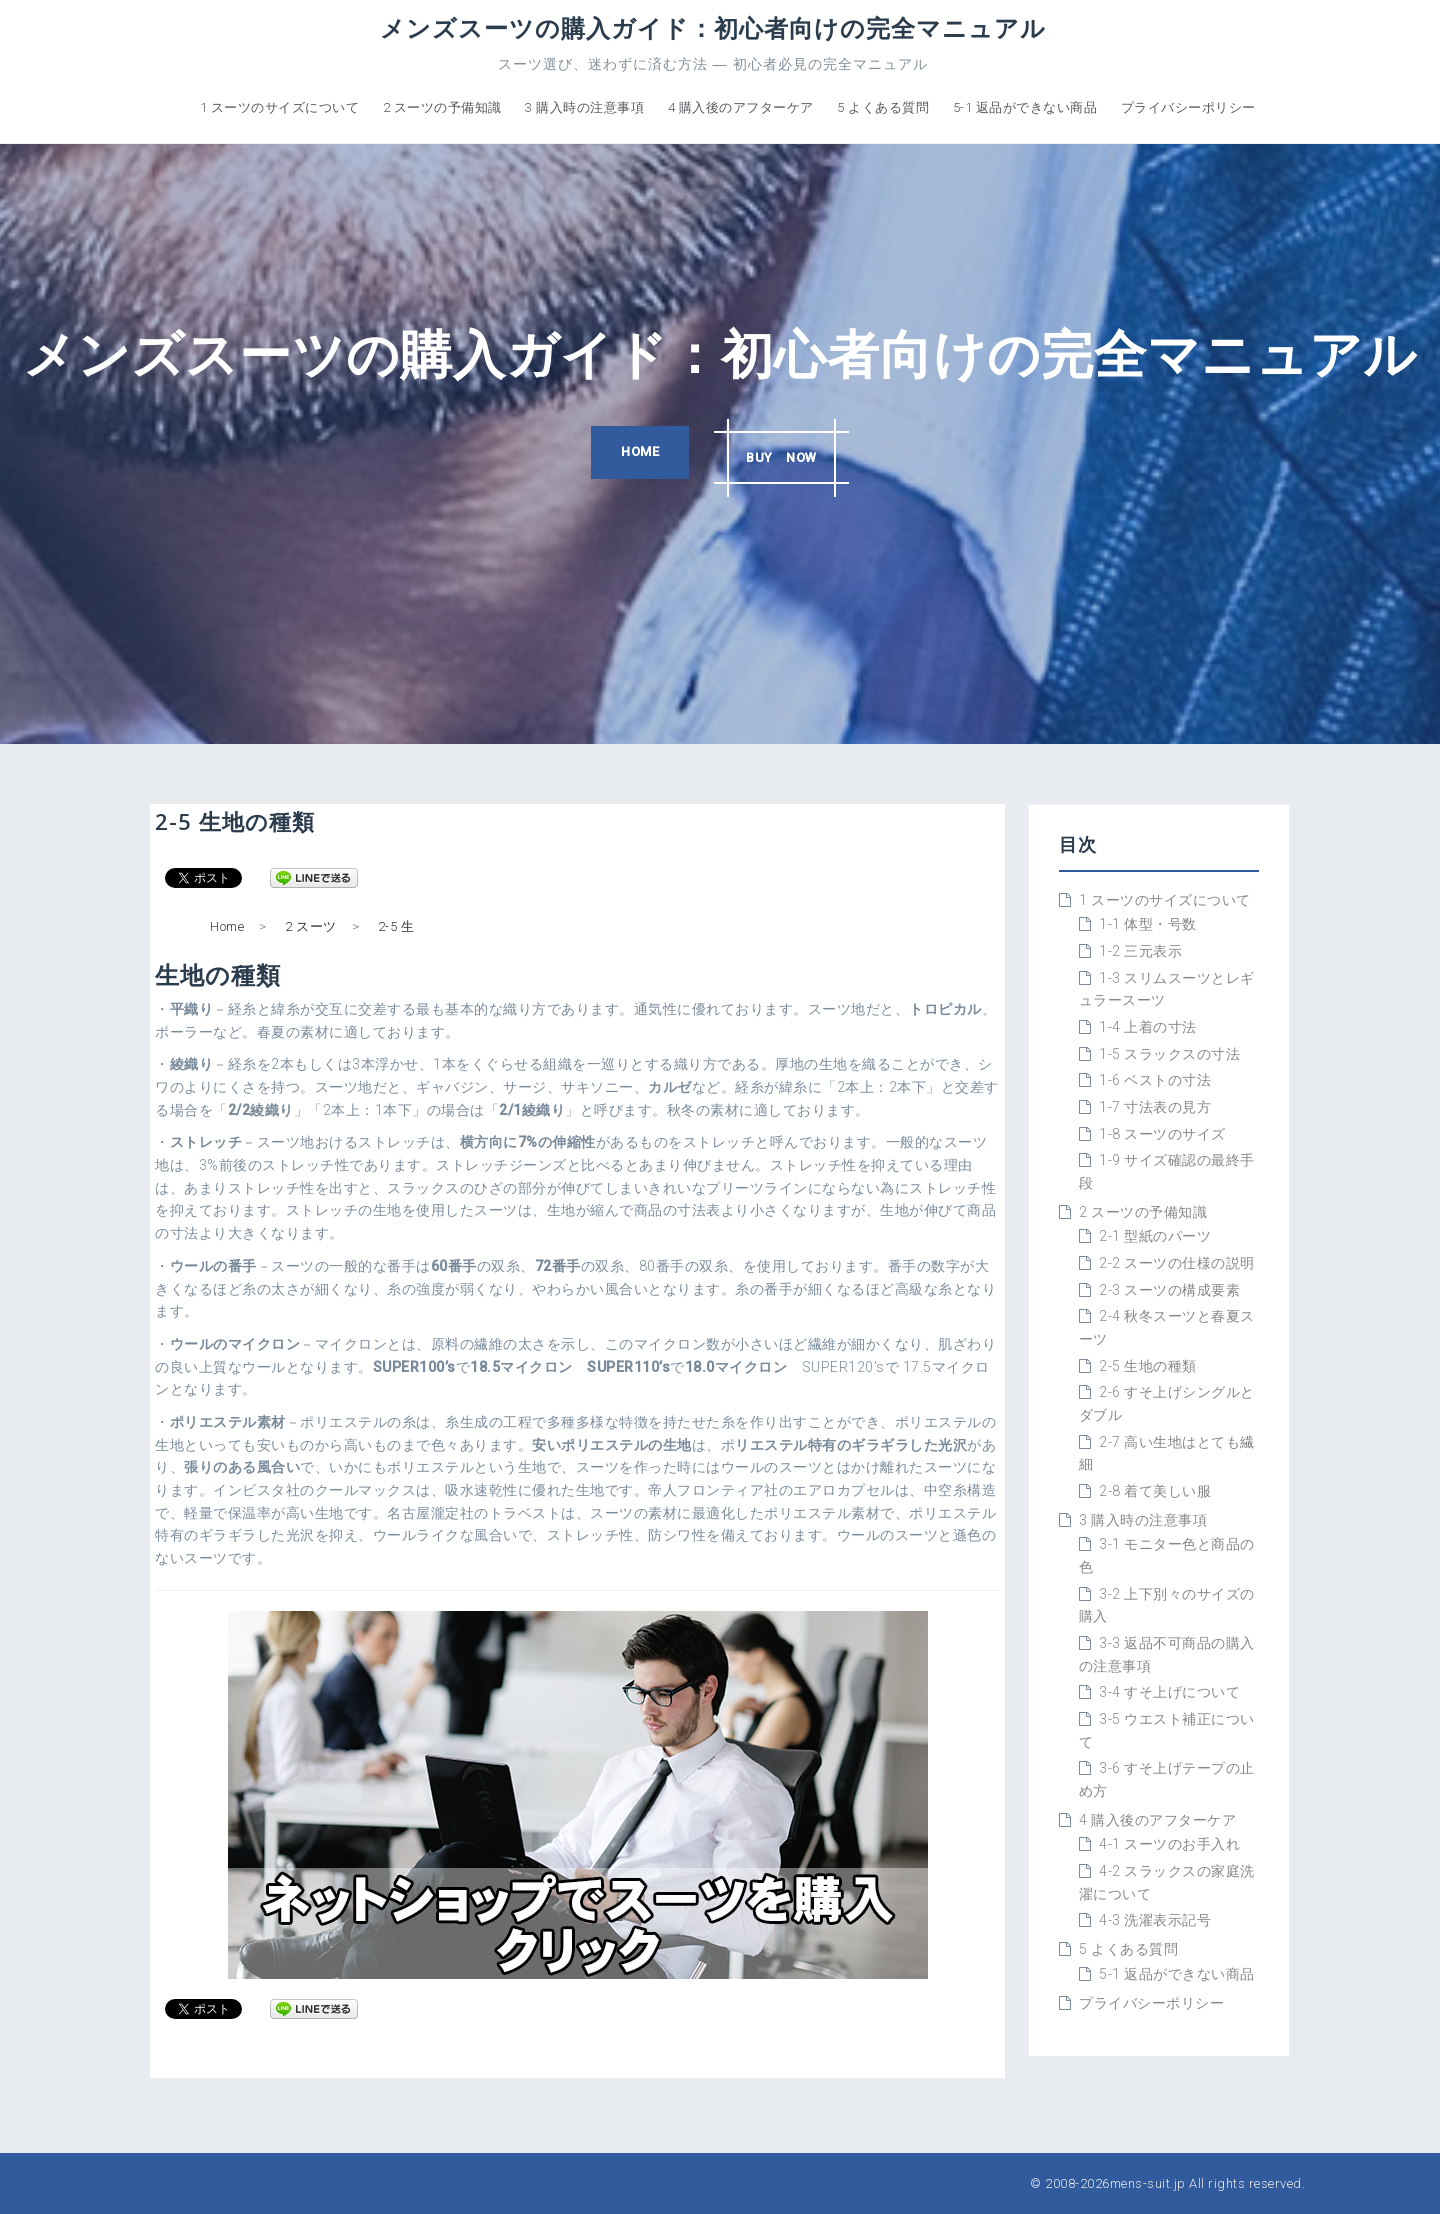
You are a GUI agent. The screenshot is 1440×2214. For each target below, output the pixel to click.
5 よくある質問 (883, 107)
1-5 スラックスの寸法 (1169, 1054)
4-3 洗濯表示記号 (1155, 1920)
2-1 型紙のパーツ (1155, 1236)
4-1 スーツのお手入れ (1169, 1844)
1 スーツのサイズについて (280, 107)
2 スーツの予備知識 (442, 107)
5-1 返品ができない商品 (1025, 107)
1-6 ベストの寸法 (1155, 1080)
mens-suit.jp (1148, 2183)
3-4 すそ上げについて (1169, 1692)
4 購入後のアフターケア (741, 107)
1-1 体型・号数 (1148, 924)
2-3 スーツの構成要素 (1169, 1290)
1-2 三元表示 (1140, 951)
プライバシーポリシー (1188, 107)
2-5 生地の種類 (1148, 1366)
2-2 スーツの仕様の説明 (1177, 1263)
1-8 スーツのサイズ (1162, 1134)
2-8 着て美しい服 (1155, 1491)
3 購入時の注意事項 (584, 107)
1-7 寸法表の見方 (1155, 1107)
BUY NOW (786, 453)
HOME (635, 453)
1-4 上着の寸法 (1148, 1027)
